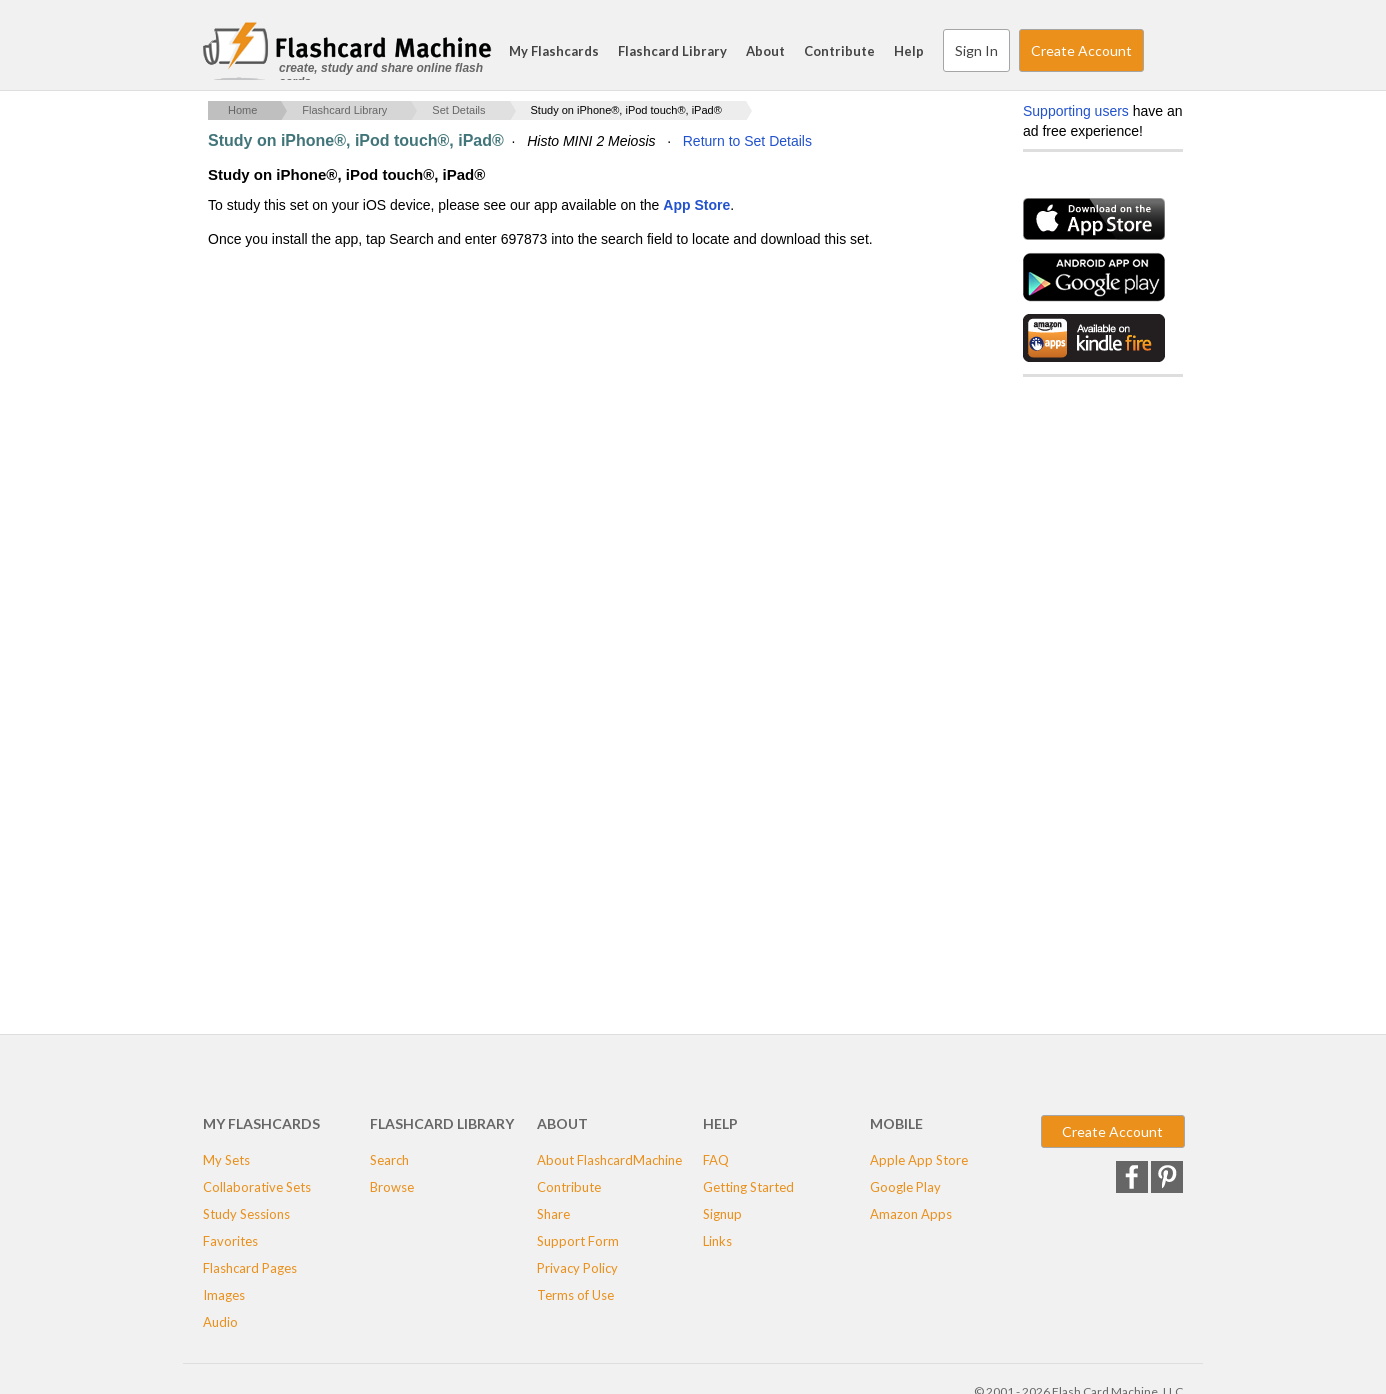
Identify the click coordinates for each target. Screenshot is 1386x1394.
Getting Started (748, 1187)
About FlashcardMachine (609, 1160)
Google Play (905, 1187)
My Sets (226, 1160)
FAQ (716, 1160)
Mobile (896, 1123)
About (765, 51)
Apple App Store (919, 1160)
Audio (220, 1322)
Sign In (976, 50)
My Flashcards (554, 51)
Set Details (458, 110)
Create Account (1081, 50)
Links (717, 1241)
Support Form (578, 1241)
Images (224, 1295)
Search (1163, 51)
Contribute (839, 51)
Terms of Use (575, 1295)
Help (909, 51)
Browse (392, 1187)
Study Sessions (246, 1214)
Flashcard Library (672, 51)
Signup (722, 1214)
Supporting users (1076, 111)
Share (553, 1214)
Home (242, 110)
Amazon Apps (911, 1214)
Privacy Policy (577, 1268)
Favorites (230, 1241)
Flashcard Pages (250, 1268)
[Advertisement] (572, 411)
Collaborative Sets (257, 1187)
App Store (696, 205)
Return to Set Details (747, 141)
